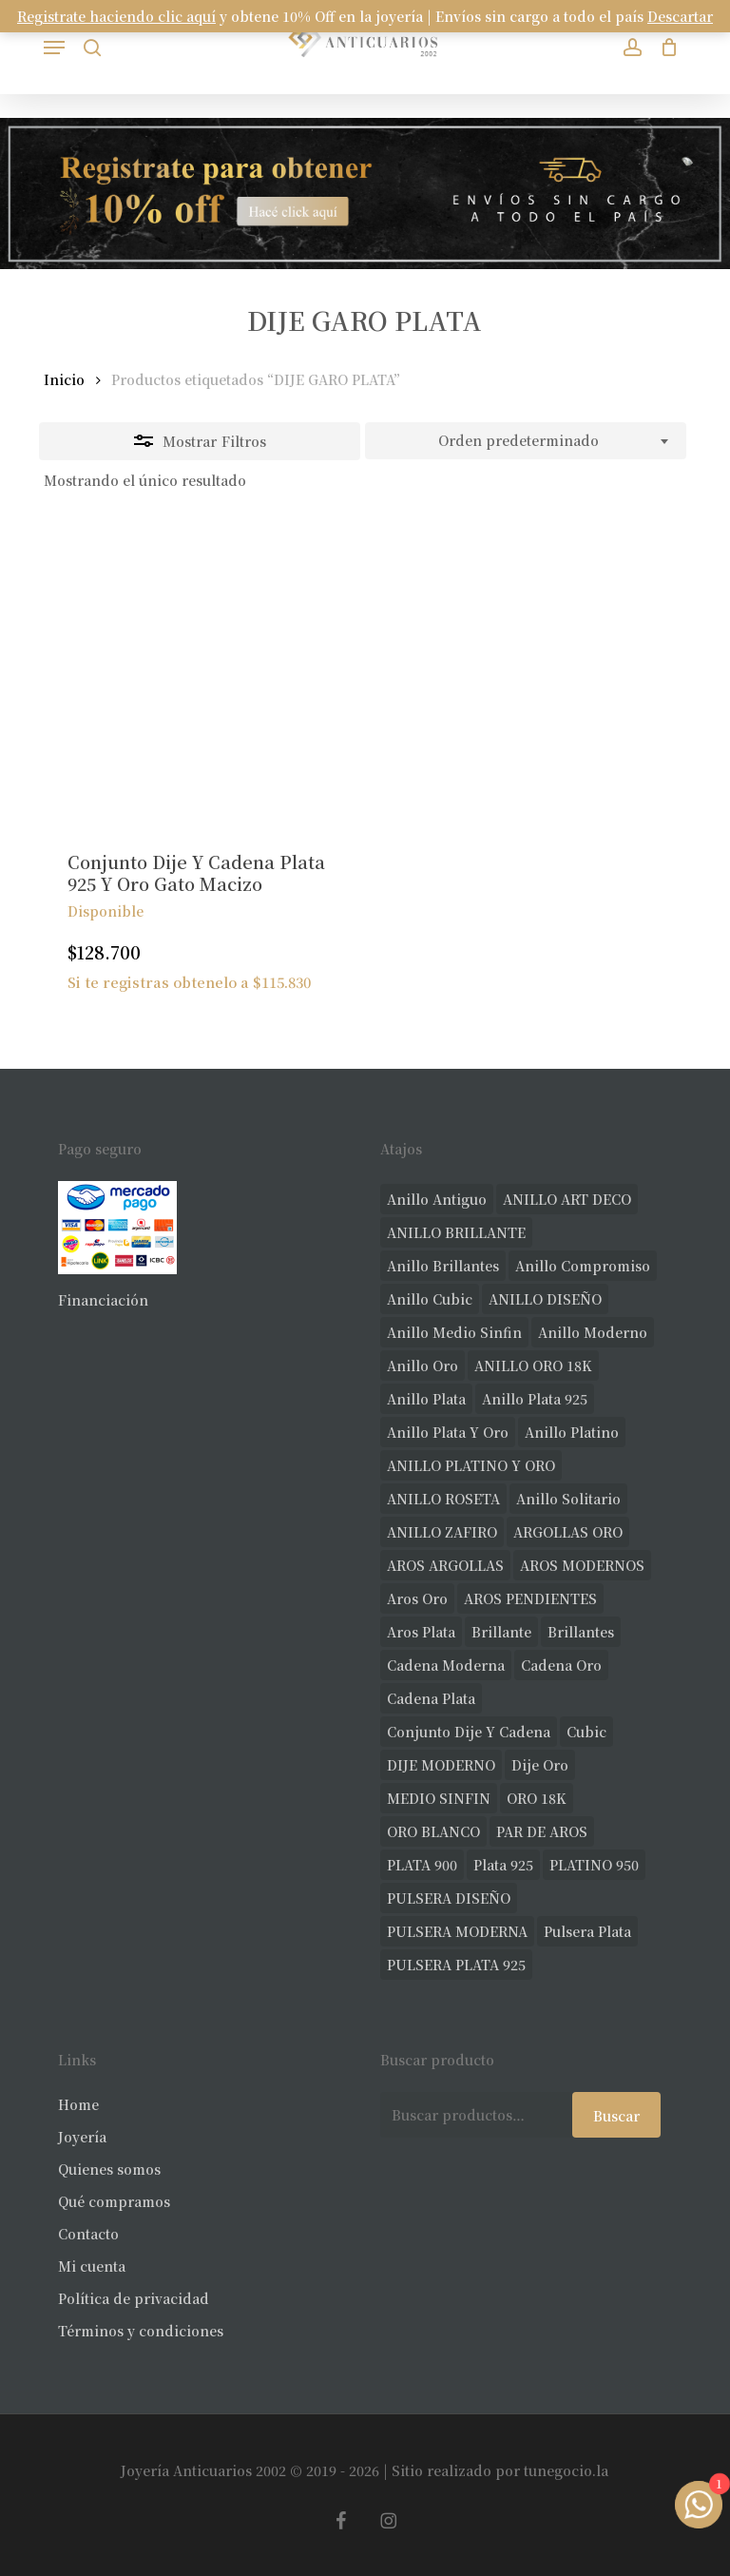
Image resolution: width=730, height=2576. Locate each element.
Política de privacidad (133, 2298)
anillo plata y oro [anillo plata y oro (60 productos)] (448, 1432)
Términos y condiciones (140, 2330)
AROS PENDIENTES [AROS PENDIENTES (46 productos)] (530, 1598)
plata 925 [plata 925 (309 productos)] (503, 1864)
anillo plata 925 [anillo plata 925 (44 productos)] (534, 1398)
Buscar (616, 2115)
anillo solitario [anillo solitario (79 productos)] (568, 1498)
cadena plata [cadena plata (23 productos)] (431, 1698)
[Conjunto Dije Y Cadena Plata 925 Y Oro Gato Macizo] (197, 674)
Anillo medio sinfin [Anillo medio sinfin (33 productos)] (454, 1332)
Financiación (103, 1299)
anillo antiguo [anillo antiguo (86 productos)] (437, 1199)
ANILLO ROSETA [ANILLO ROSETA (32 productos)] (443, 1498)
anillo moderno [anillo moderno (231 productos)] (592, 1332)
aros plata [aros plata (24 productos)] (421, 1631)
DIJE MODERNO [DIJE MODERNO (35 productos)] (441, 1764)
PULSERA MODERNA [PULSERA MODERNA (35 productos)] (457, 1931)
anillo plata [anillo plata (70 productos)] (426, 1398)
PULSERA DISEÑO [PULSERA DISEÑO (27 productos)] (448, 1898)
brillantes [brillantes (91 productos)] (581, 1631)
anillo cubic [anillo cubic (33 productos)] (429, 1298)
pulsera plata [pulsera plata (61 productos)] (587, 1931)
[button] (54, 47)
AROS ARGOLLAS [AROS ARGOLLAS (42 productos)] (445, 1565)
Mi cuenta (91, 2266)
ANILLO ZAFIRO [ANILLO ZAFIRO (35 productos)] (442, 1531)
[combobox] (525, 441)
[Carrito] (665, 47)
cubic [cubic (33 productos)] (586, 1731)
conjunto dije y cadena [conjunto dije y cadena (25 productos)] (468, 1731)
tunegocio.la (566, 2470)
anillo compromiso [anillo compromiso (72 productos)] (582, 1265)
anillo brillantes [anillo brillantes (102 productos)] (443, 1265)
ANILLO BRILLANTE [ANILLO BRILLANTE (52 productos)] (456, 1232)
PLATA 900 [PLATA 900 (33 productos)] (422, 1864)
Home (78, 2104)
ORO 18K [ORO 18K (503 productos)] (537, 1798)
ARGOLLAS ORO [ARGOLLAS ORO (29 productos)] (568, 1531)
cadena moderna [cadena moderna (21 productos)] (446, 1665)
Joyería (82, 2136)
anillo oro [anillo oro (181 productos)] (422, 1365)
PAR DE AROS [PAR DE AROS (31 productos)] (541, 1831)
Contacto (88, 2233)
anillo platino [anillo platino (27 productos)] (572, 1432)
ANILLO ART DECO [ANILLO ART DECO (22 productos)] (567, 1199)
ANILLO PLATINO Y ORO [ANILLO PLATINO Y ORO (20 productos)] (471, 1465)
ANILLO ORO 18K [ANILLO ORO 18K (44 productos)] (533, 1365)
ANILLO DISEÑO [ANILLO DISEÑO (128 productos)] (545, 1298)
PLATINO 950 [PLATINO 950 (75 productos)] (594, 1864)
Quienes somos (109, 2169)
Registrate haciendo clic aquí (116, 16)
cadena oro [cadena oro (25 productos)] (561, 1665)
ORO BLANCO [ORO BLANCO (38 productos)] (433, 1831)
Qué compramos (114, 2201)
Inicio (64, 379)
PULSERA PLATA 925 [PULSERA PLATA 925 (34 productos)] (456, 1964)
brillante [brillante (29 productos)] (501, 1631)
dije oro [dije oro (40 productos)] (539, 1764)
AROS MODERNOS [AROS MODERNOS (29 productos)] (582, 1565)
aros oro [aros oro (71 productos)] (417, 1598)
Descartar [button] (680, 16)
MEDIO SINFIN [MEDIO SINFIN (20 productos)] (438, 1798)
